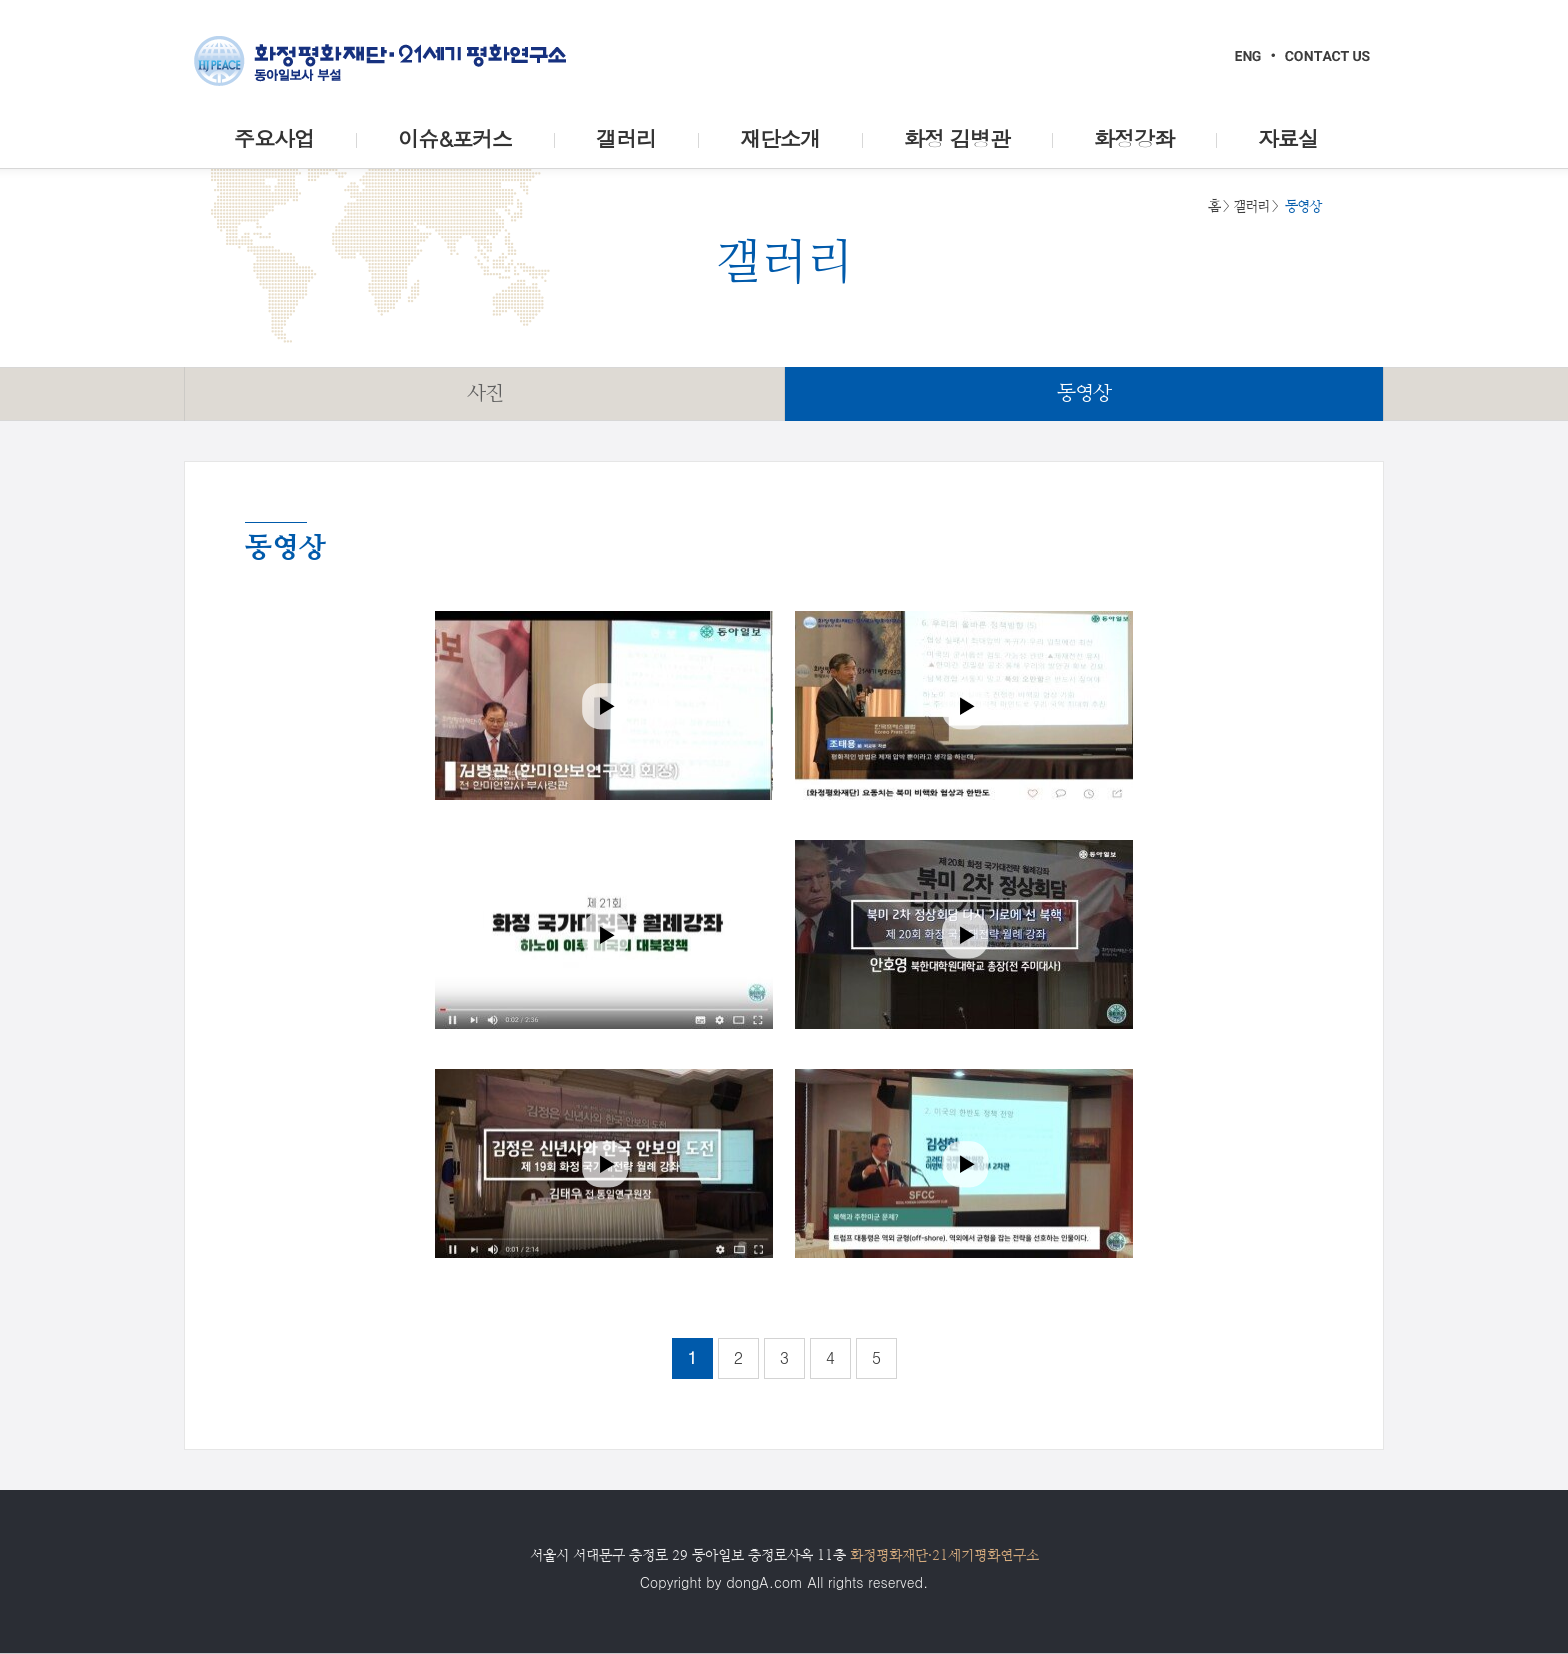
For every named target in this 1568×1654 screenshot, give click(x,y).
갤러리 (1251, 206)
